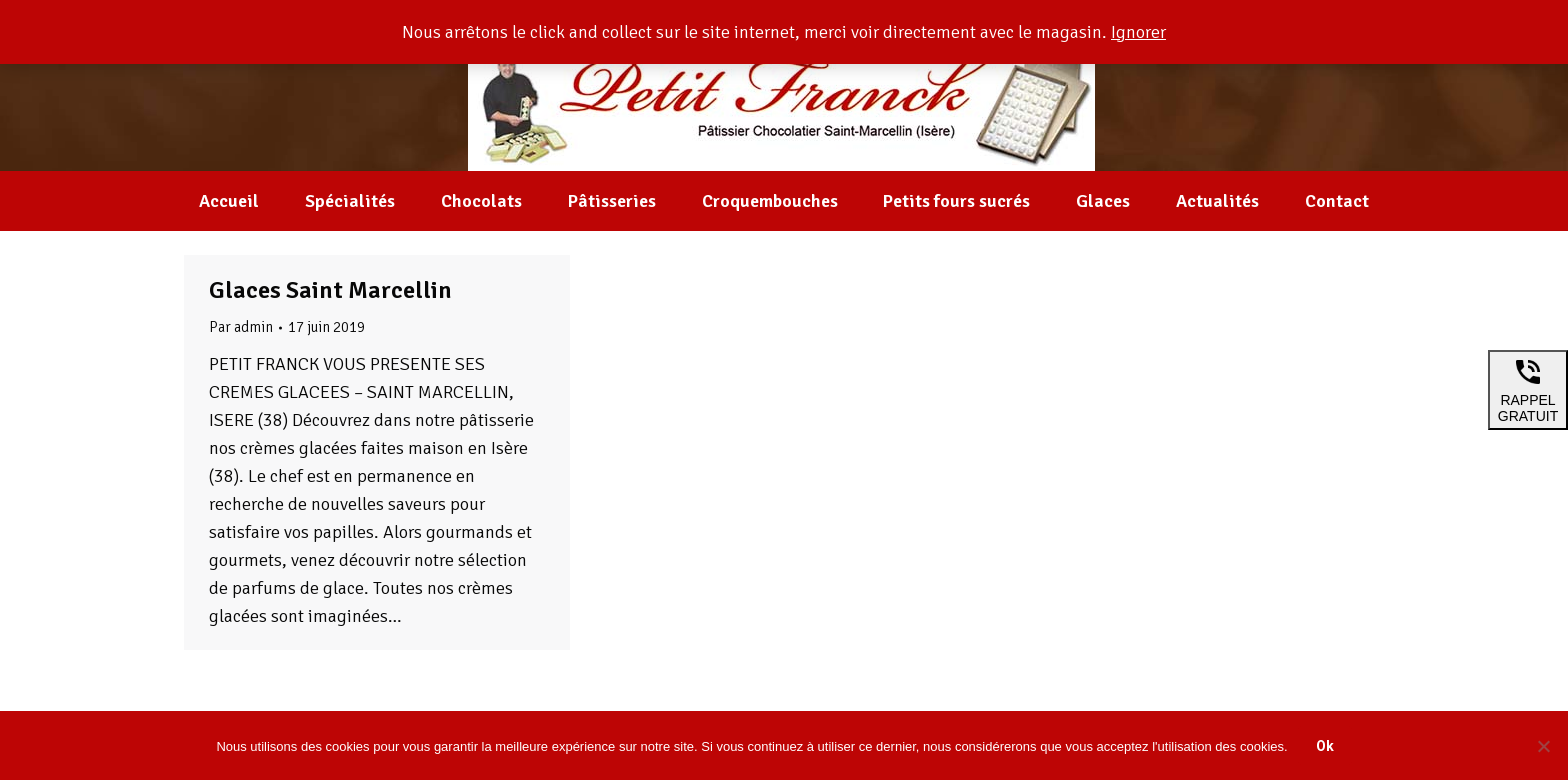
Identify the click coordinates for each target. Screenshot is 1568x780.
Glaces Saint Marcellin (330, 290)
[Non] (1543, 746)
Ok (1325, 746)
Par (241, 327)
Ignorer (1138, 32)
